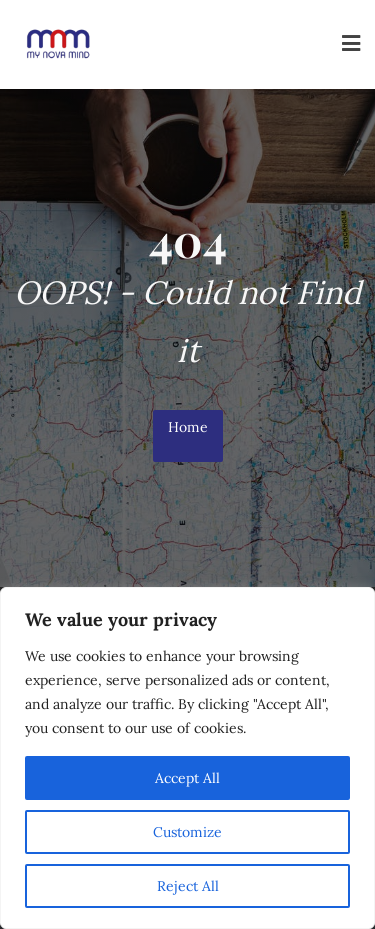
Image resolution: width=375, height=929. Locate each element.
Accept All (187, 778)
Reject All (188, 886)
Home (188, 427)
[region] (187, 758)
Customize (187, 832)
